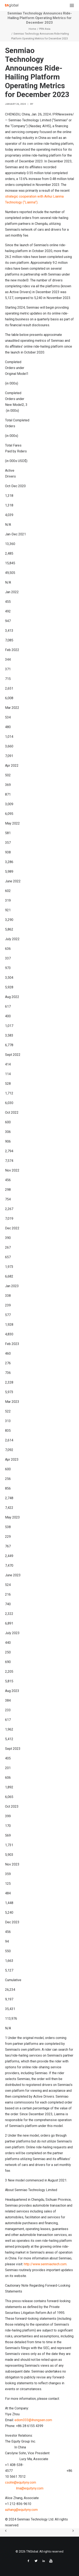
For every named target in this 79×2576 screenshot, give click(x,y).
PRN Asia (44, 28)
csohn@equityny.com (20, 2482)
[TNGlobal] (11, 5)
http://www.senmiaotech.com (45, 2264)
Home (32, 28)
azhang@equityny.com (21, 2510)
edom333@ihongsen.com (33, 2420)
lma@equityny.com (29, 2488)
